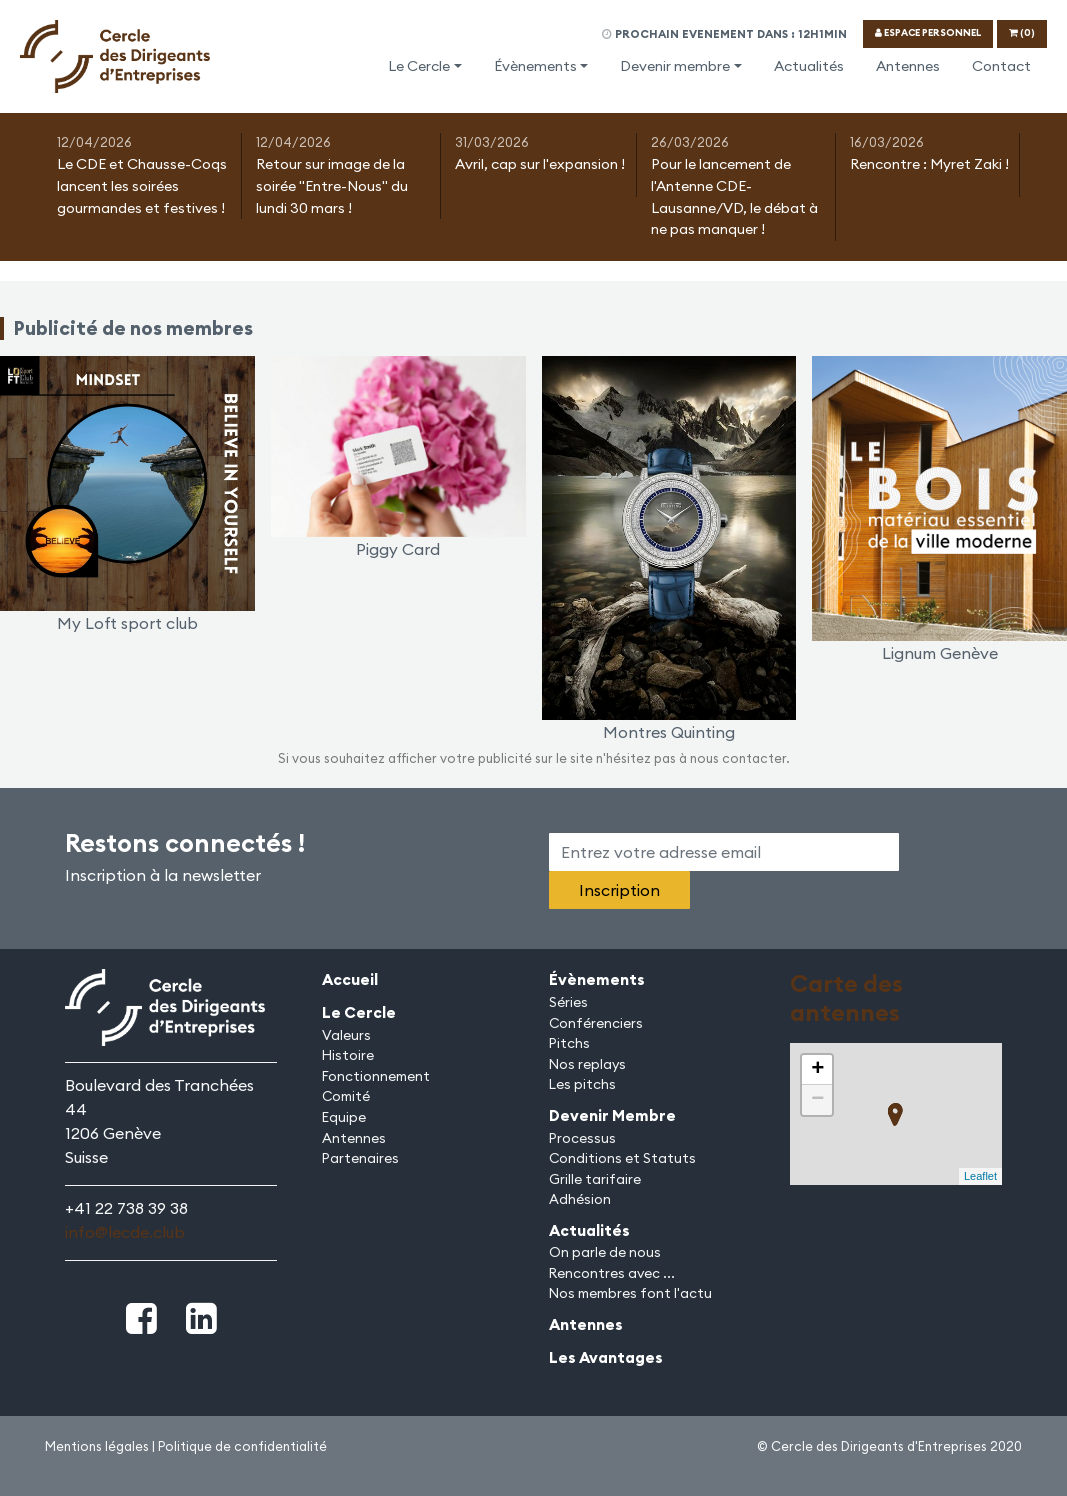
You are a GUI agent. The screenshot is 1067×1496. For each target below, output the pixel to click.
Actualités (809, 66)
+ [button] (817, 1070)
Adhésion (580, 1199)
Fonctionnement (376, 1076)
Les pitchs (582, 1084)
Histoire (348, 1055)
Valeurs (346, 1035)
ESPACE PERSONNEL (928, 32)
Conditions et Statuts (622, 1158)
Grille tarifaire (595, 1179)
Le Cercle (419, 66)
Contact (1001, 66)
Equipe (344, 1117)
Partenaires (360, 1158)
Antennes (908, 66)
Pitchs (569, 1043)
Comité (346, 1096)
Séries (568, 1002)
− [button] (817, 1100)
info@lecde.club (125, 1232)
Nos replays (587, 1064)
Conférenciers (596, 1023)
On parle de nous (605, 1252)
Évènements (535, 66)
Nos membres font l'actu (630, 1293)
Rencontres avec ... (612, 1273)
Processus (582, 1138)
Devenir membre (675, 66)
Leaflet (980, 1176)
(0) (1022, 32)
